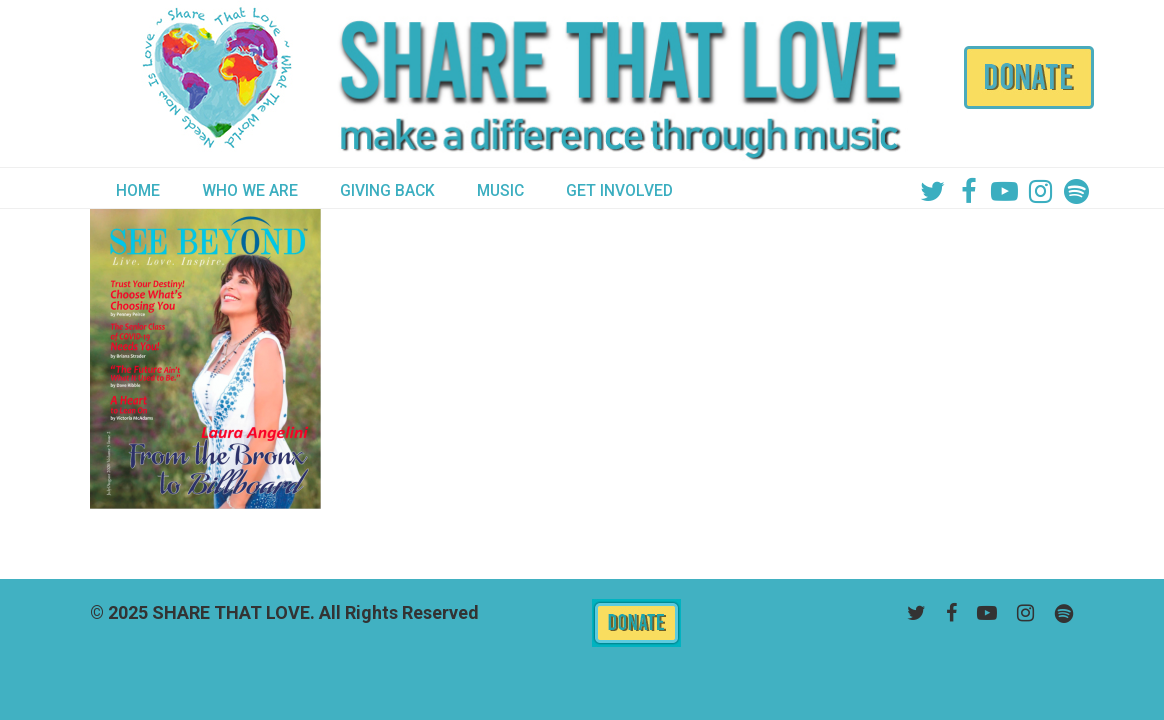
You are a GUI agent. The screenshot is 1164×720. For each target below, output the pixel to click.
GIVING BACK (387, 191)
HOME (138, 191)
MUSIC (500, 191)
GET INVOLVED (619, 191)
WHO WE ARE (250, 191)
